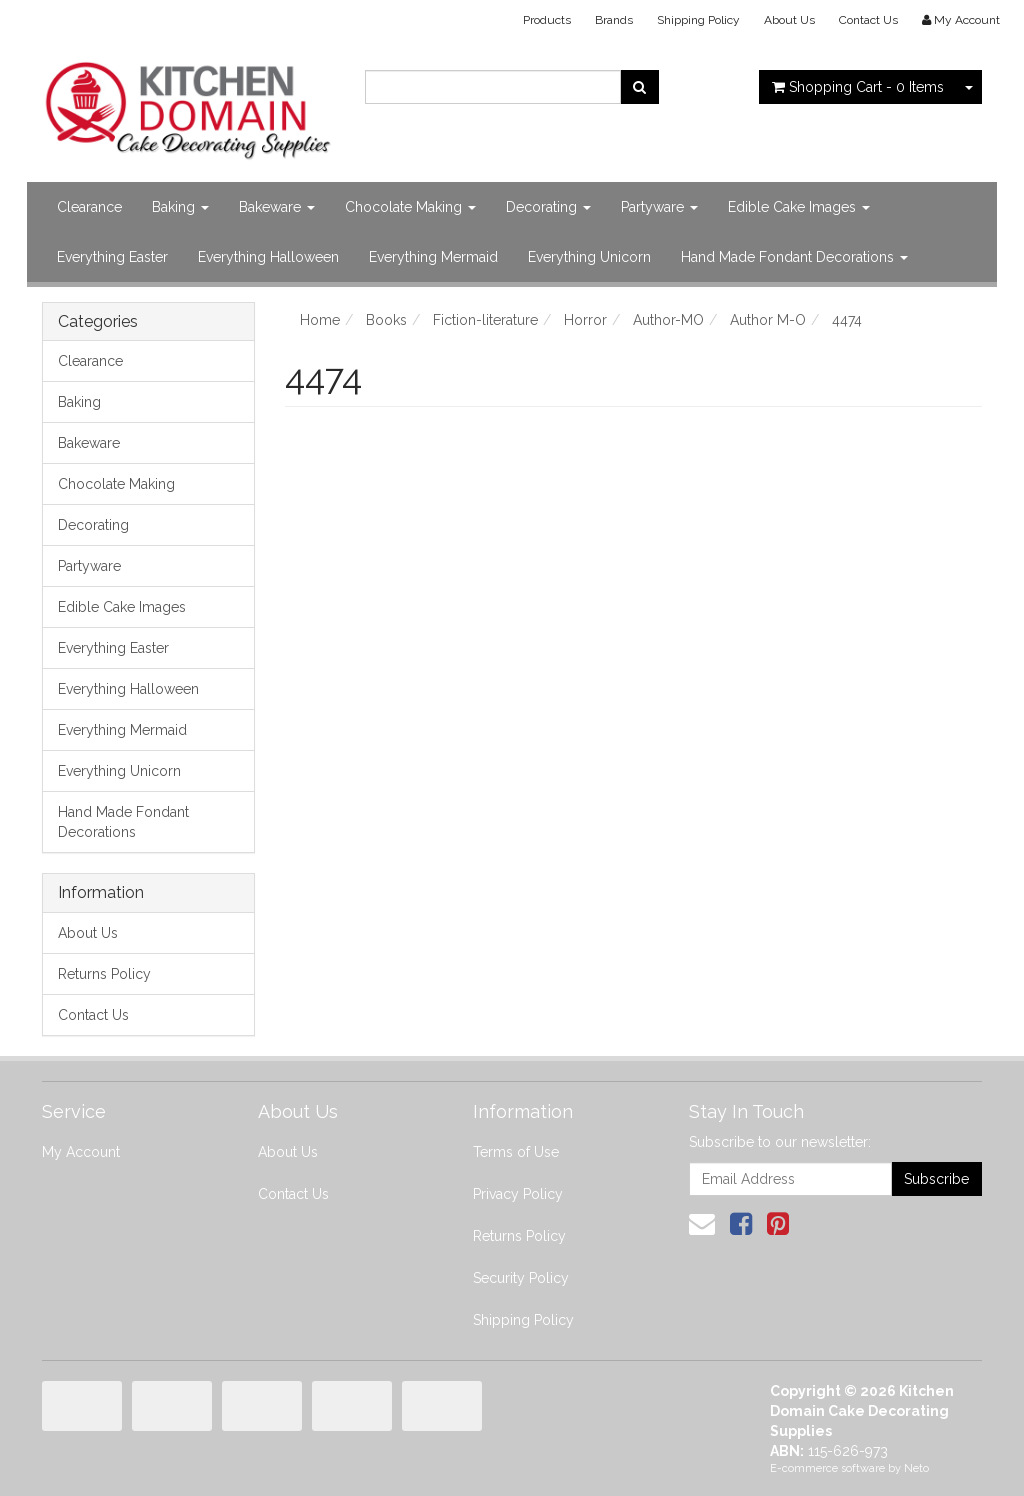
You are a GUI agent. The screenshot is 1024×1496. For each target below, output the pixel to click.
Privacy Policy (518, 1194)
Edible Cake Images (799, 207)
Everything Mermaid (433, 257)
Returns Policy (104, 974)
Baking (180, 207)
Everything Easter (112, 257)
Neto (916, 1468)
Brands (614, 20)
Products (547, 20)
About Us (789, 20)
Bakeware (277, 207)
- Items (858, 87)
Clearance (89, 207)
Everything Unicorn (589, 257)
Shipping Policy (698, 20)
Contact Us (868, 20)
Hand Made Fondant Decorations (794, 257)
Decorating (548, 207)
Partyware (659, 207)
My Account (81, 1152)
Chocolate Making (410, 207)
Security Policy (521, 1278)
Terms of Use (516, 1152)
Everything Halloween (268, 257)
